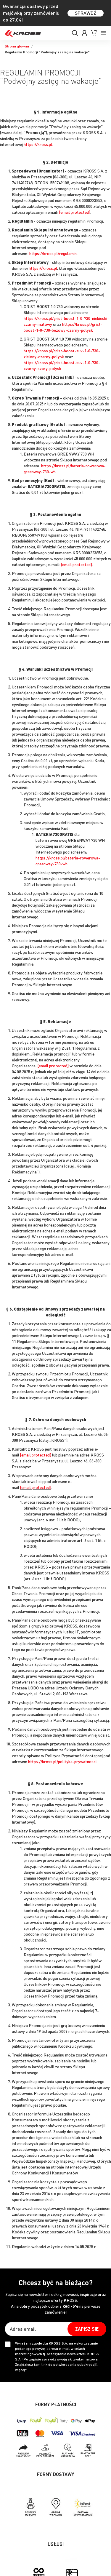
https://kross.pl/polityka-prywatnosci (62, 1761)
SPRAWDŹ (85, 13)
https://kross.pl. (39, 144)
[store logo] (23, 33)
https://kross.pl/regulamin (53, 253)
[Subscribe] (86, 2329)
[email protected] (74, 212)
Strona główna (17, 46)
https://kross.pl (43, 268)
